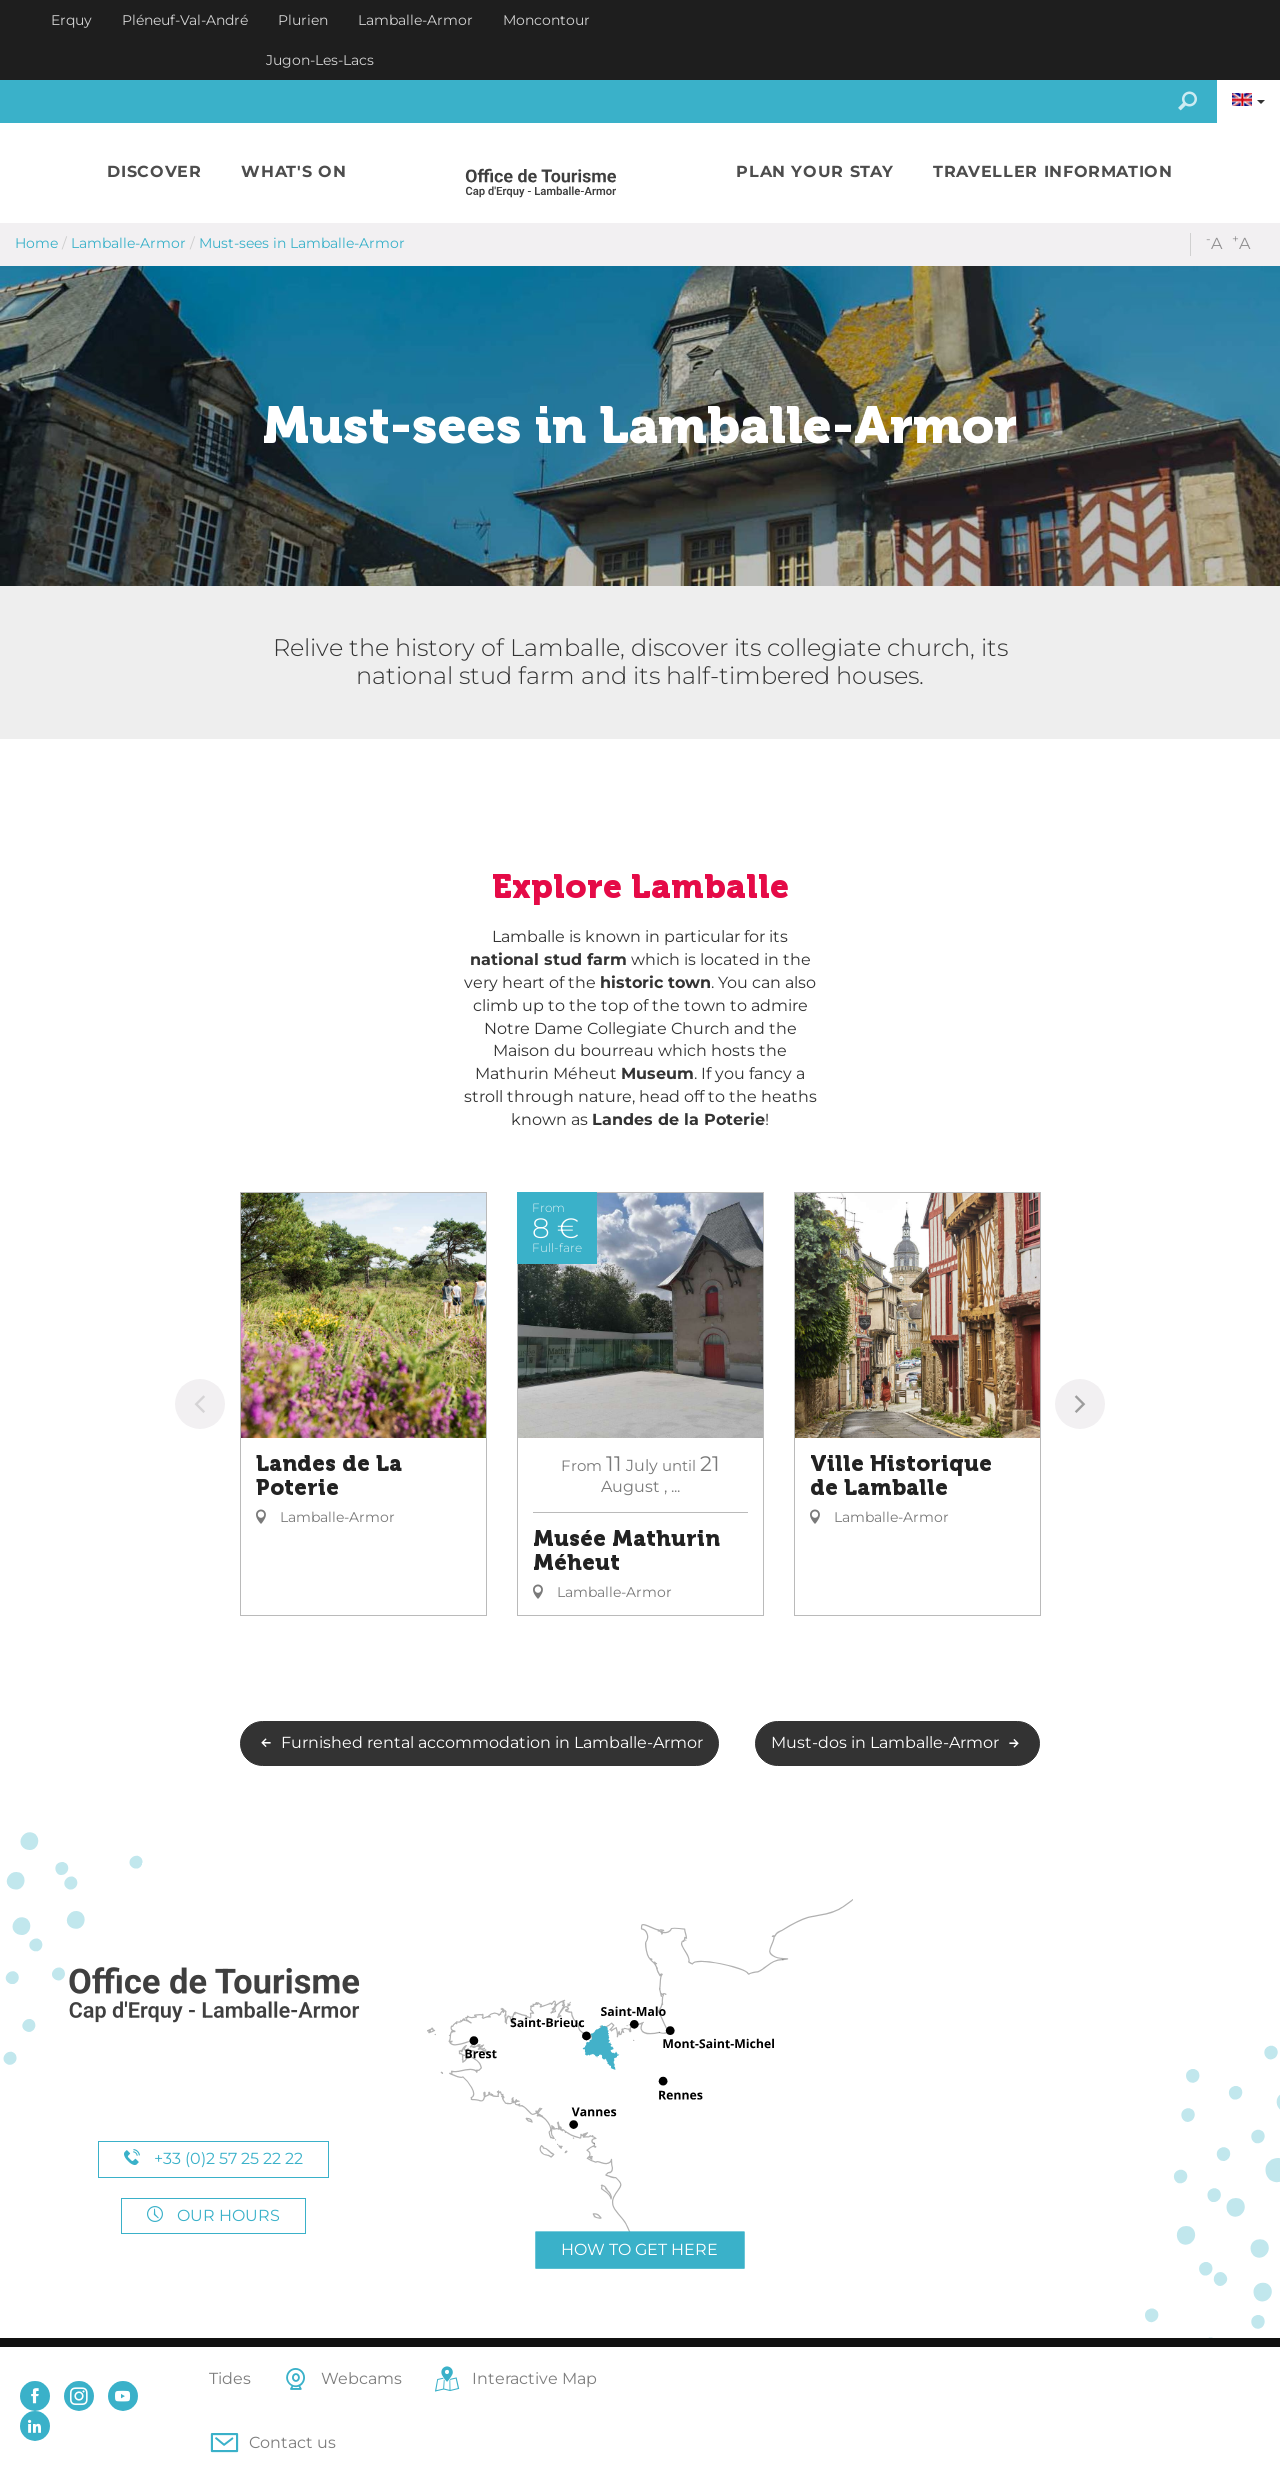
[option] (363, 1404)
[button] (154, 172)
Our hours (213, 2215)
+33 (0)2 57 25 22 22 (213, 2158)
